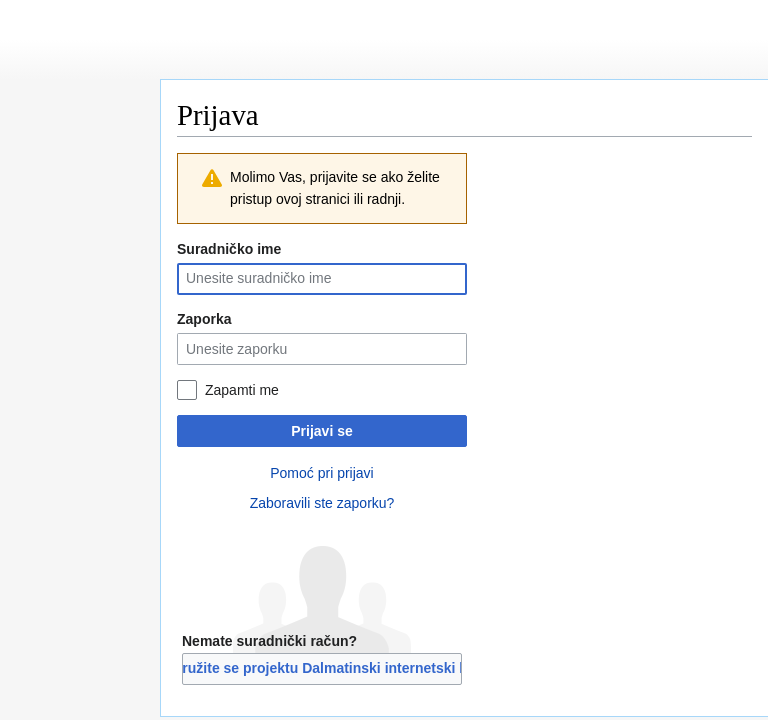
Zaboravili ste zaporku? (322, 503)
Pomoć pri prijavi (321, 473)
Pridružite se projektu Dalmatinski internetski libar (322, 668)
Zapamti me (242, 390)
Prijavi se (322, 431)
